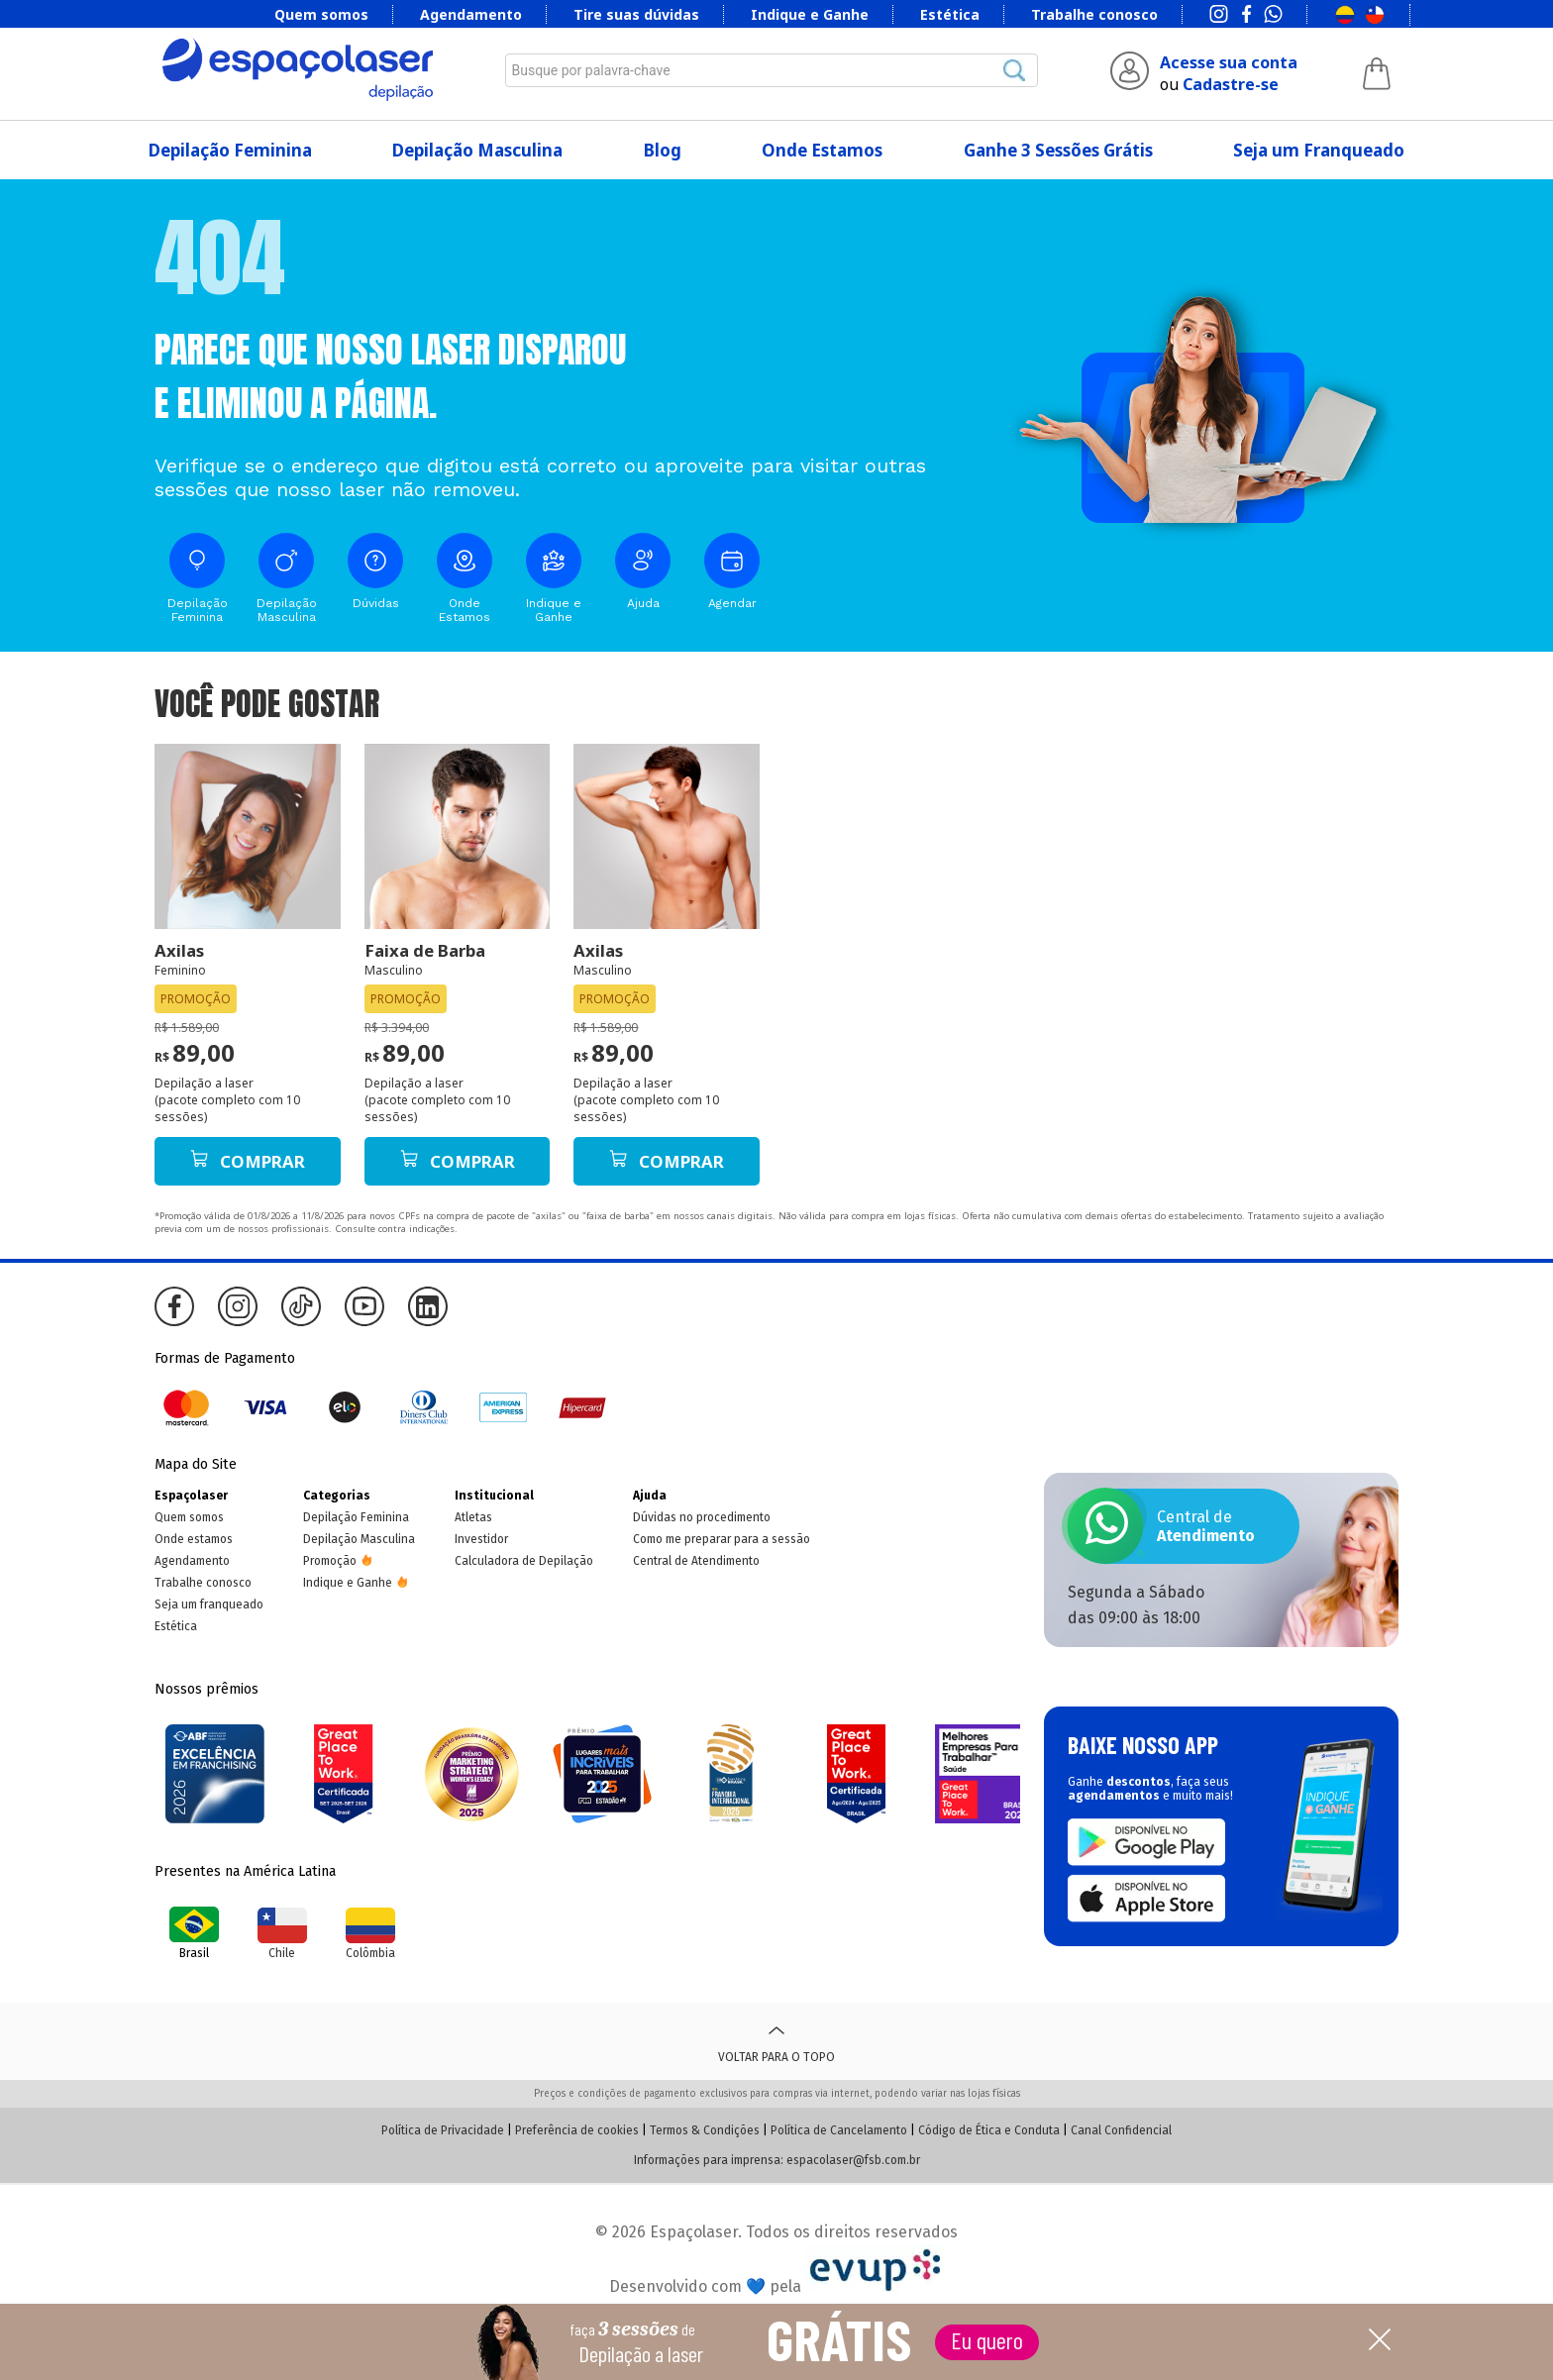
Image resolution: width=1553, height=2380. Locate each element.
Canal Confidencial (1121, 2130)
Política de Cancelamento (839, 2130)
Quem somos (321, 14)
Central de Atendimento (696, 1561)
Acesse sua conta (1228, 62)
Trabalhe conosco (1094, 14)
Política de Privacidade (442, 2130)
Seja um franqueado (209, 1604)
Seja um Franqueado (1318, 150)
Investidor (481, 1539)
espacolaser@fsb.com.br (853, 2160)
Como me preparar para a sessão (721, 1539)
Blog (662, 150)
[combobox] (771, 70)
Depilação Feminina (230, 150)
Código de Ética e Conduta (989, 2130)
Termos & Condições (705, 2130)
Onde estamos (194, 1539)
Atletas (473, 1517)
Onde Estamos (822, 150)
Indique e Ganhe (810, 14)
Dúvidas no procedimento (702, 1517)
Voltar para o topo (776, 2041)
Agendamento (471, 14)
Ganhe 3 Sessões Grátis (1058, 150)
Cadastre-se (1231, 84)
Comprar (247, 1161)
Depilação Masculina (477, 150)
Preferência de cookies (577, 2130)
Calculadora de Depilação (524, 1561)
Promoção (330, 1561)
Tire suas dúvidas (636, 14)
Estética (950, 14)
